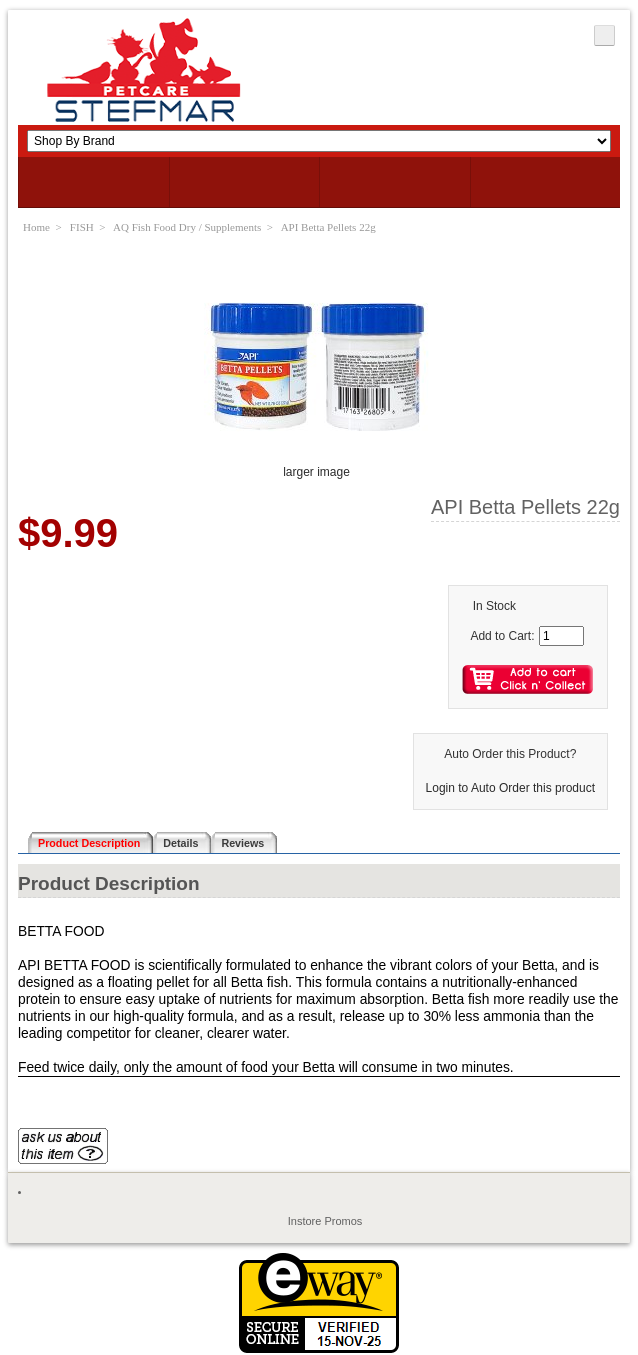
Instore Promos (325, 1221)
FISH (82, 227)
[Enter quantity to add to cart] (561, 636)
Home (36, 227)
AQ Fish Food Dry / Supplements (187, 227)
